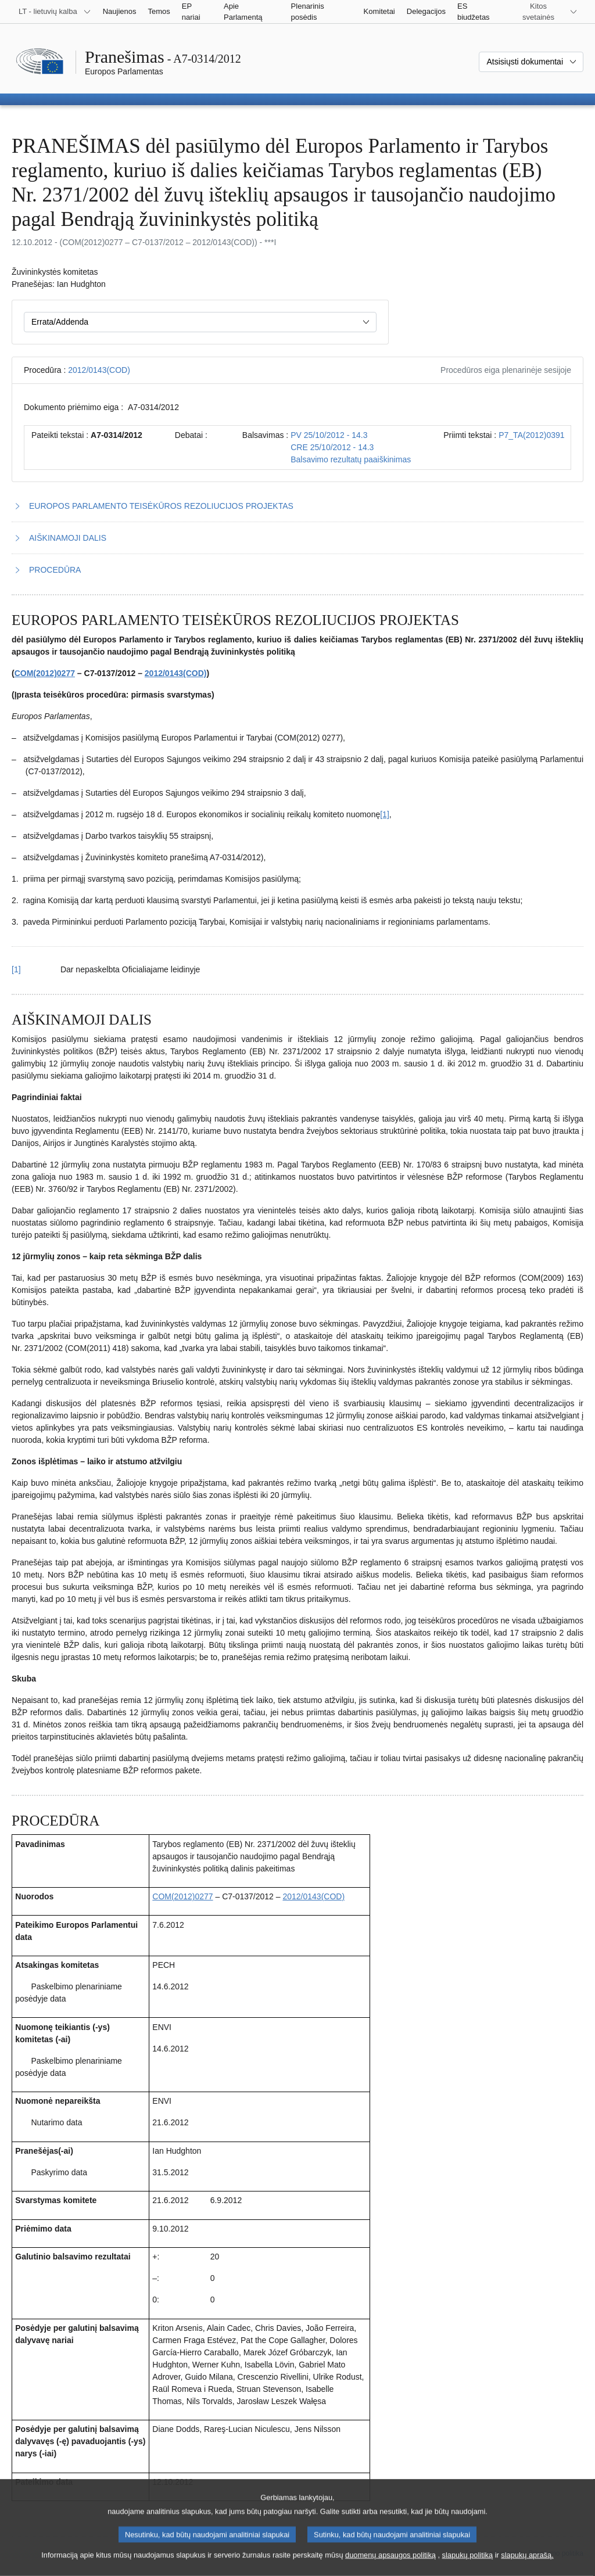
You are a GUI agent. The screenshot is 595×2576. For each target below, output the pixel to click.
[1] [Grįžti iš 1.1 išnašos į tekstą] (16, 969)
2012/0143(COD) (99, 370)
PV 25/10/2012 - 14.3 (329, 435)
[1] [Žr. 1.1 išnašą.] (384, 814)
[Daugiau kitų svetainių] (545, 11)
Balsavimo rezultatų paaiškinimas (351, 459)
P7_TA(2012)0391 (531, 435)
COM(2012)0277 (45, 673)
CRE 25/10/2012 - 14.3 (332, 447)
